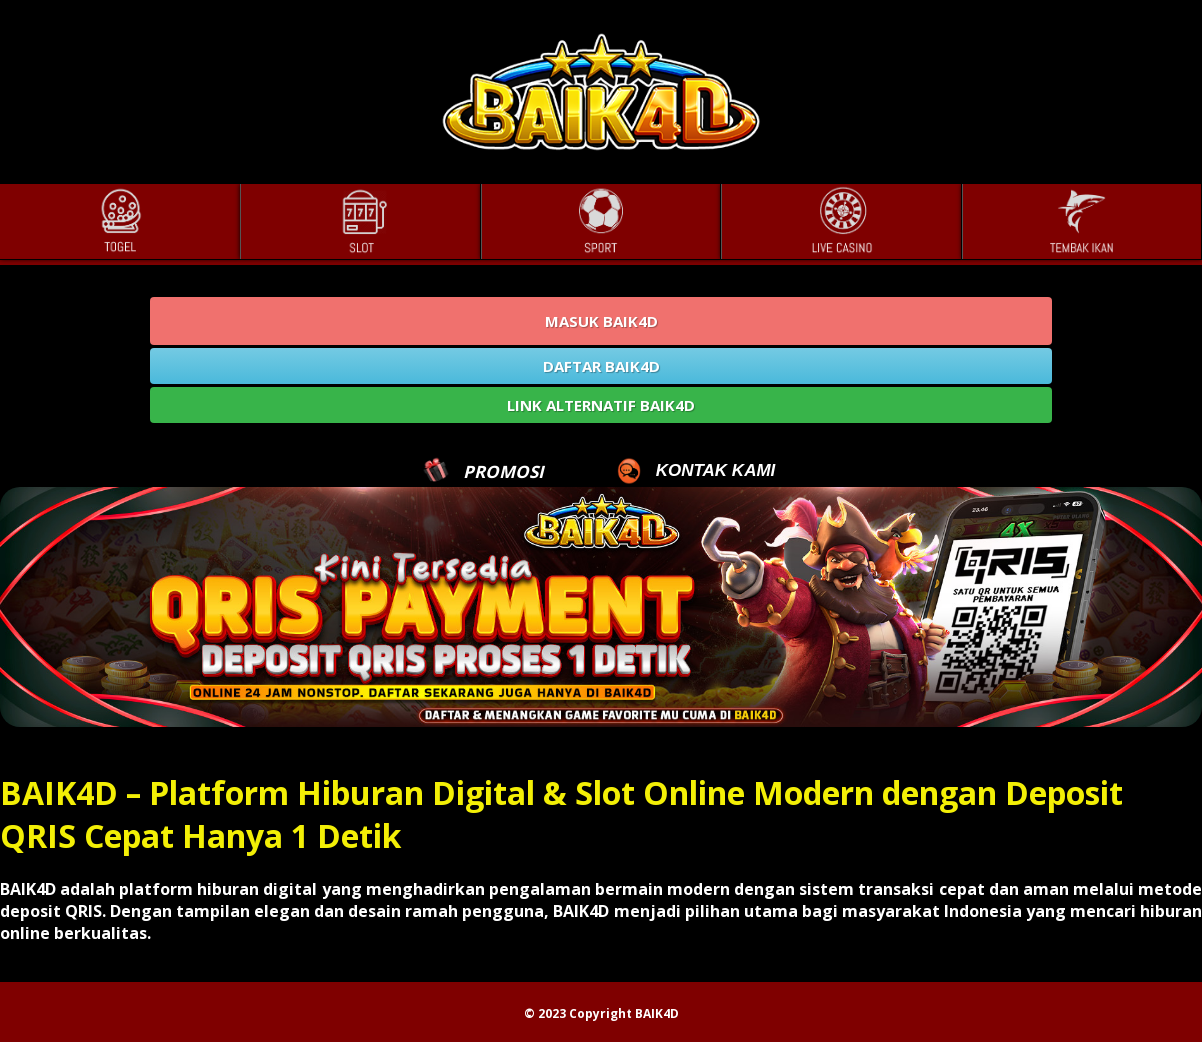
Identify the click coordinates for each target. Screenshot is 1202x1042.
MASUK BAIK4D (601, 321)
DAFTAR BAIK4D (601, 366)
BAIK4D (657, 1013)
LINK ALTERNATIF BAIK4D (601, 405)
